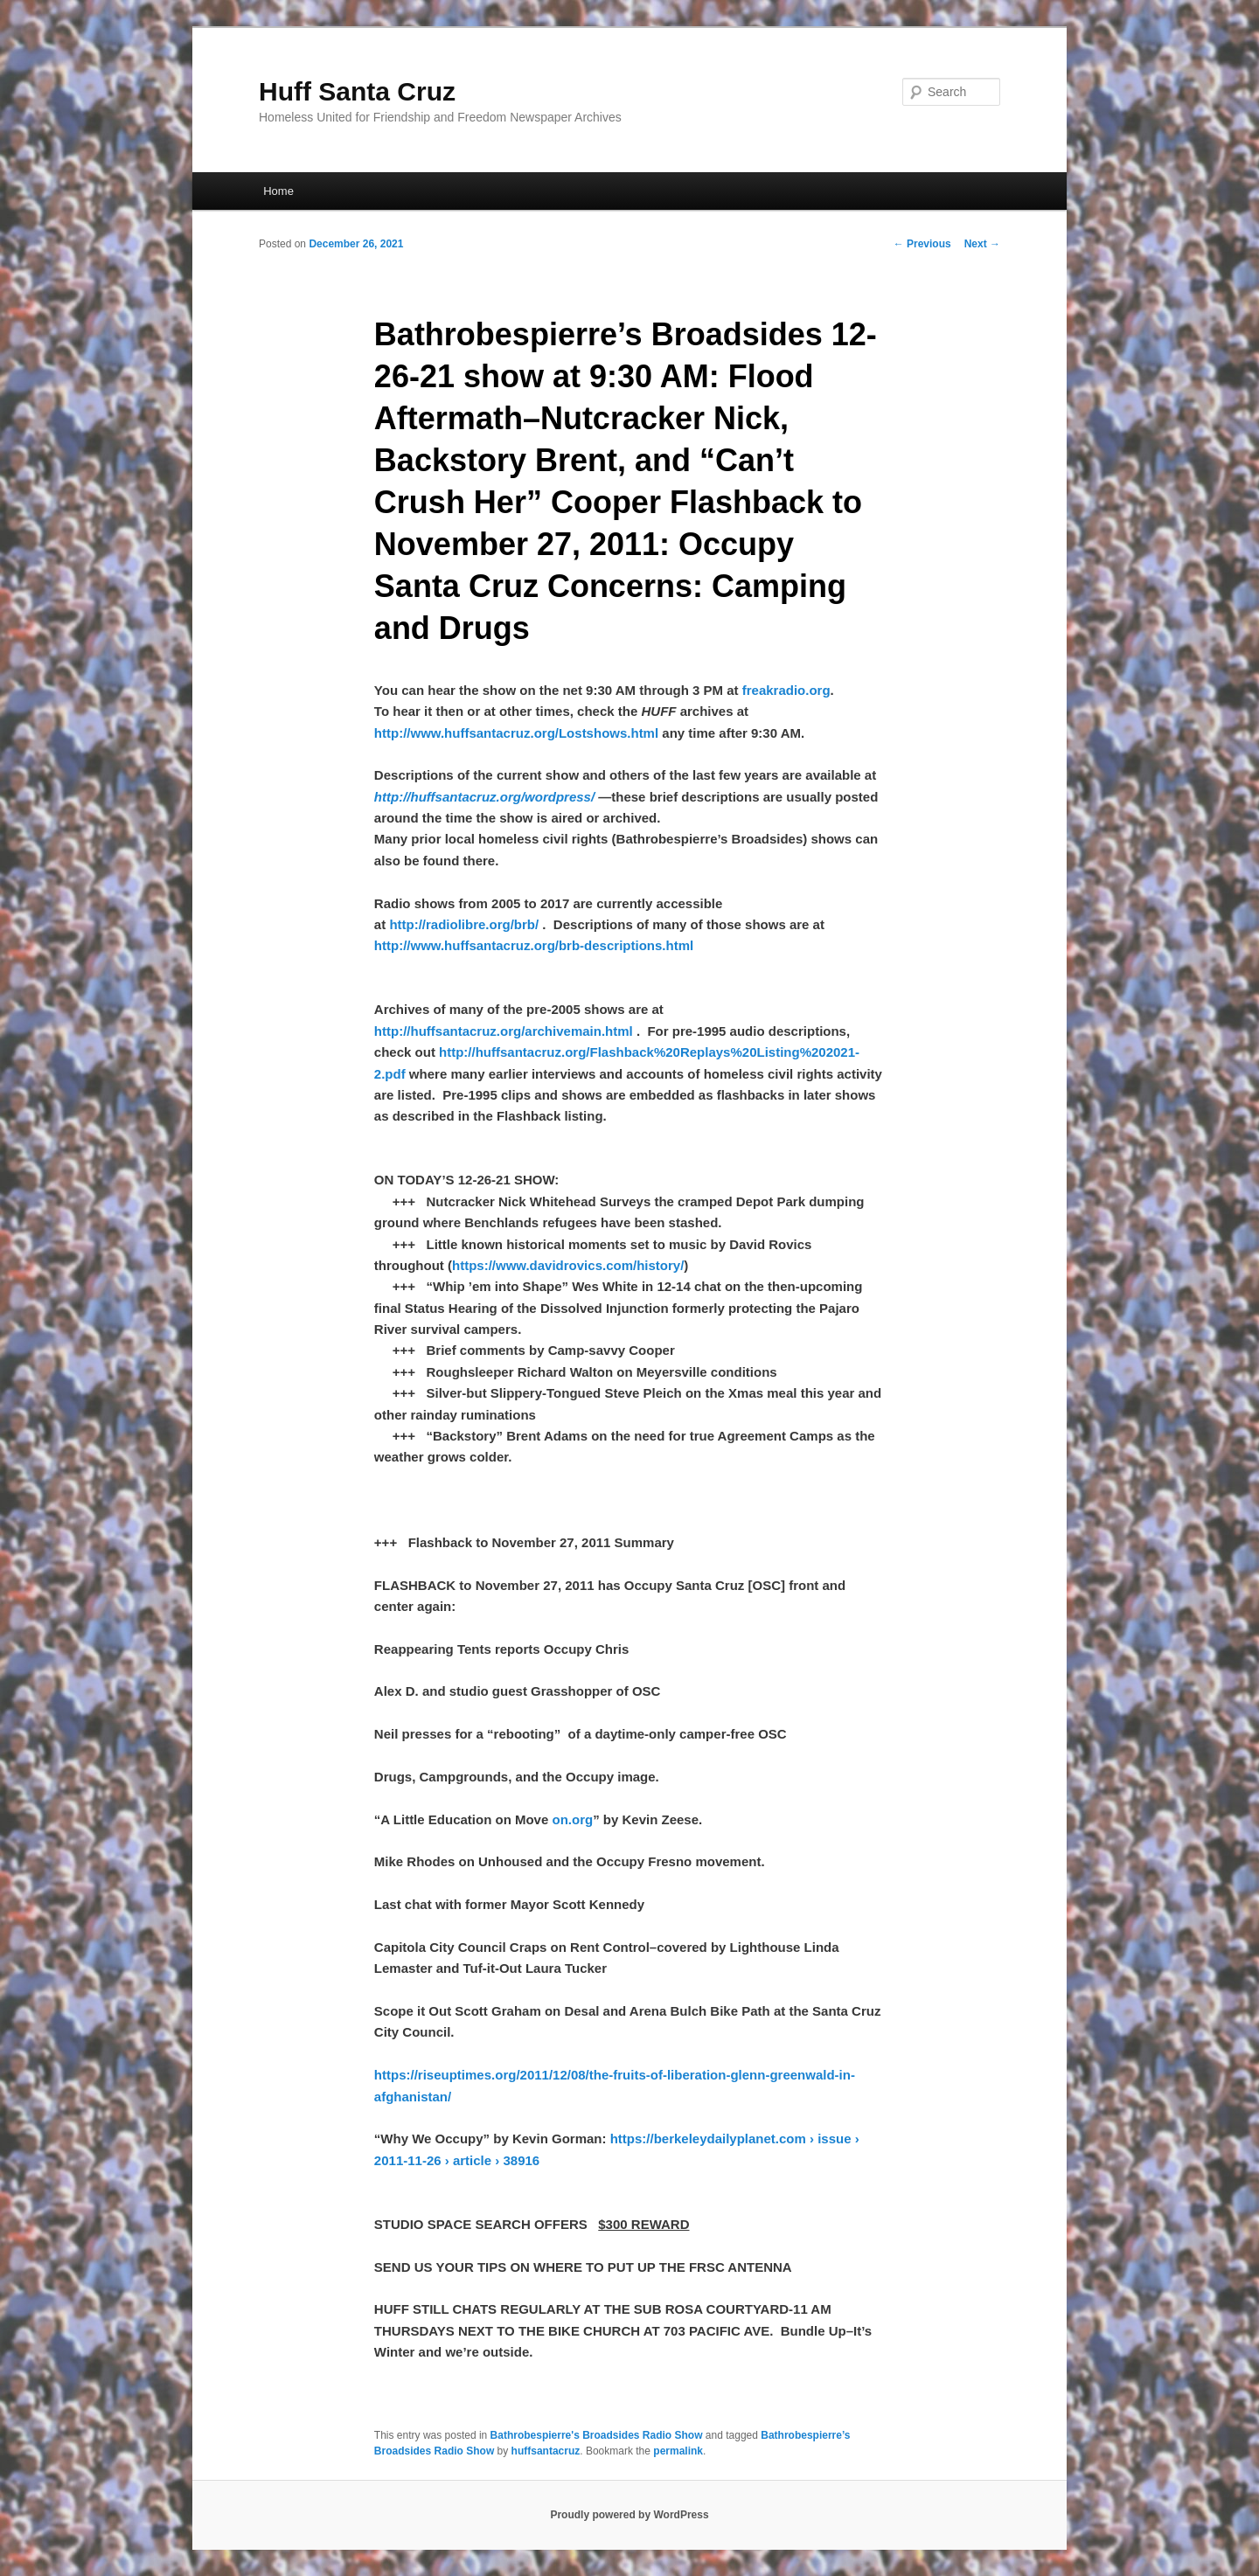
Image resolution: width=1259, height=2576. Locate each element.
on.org (572, 1819)
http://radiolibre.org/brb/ (464, 924)
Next (982, 244)
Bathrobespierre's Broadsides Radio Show (596, 2435)
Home (278, 191)
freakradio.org (786, 690)
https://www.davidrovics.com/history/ (568, 1265)
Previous (922, 244)
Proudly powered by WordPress (629, 2515)
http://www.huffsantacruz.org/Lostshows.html (516, 733)
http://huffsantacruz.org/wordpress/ (484, 796)
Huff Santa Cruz (357, 91)
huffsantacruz (546, 2451)
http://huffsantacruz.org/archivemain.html (503, 1031)
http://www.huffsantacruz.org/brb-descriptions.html (533, 945)
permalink (678, 2451)
